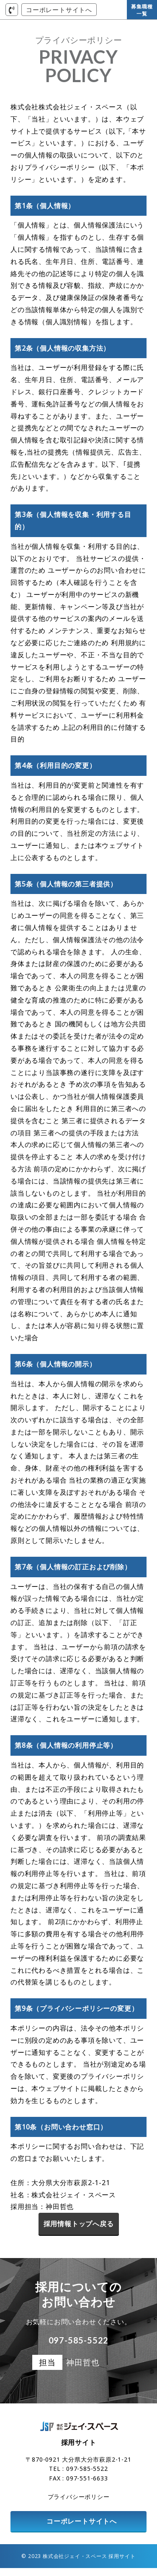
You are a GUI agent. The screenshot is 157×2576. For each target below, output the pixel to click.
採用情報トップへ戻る (79, 2223)
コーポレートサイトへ (59, 9)
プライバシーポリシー (79, 2505)
